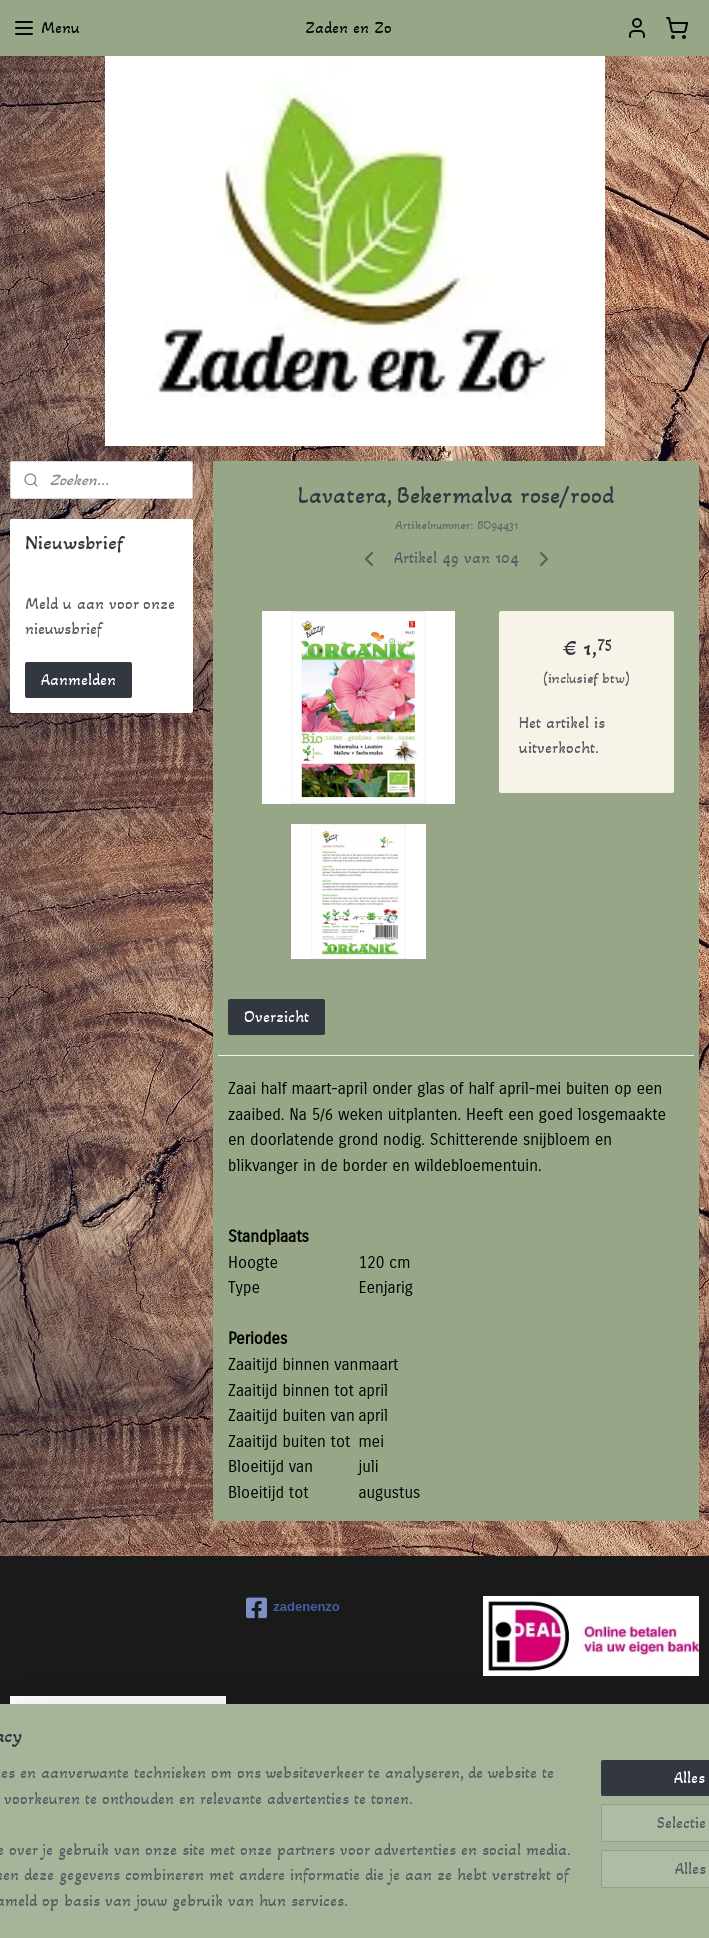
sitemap (290, 1901)
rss (324, 1901)
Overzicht (276, 1016)
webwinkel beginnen (389, 1901)
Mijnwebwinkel (539, 1901)
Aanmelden (78, 679)
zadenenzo (292, 1608)
